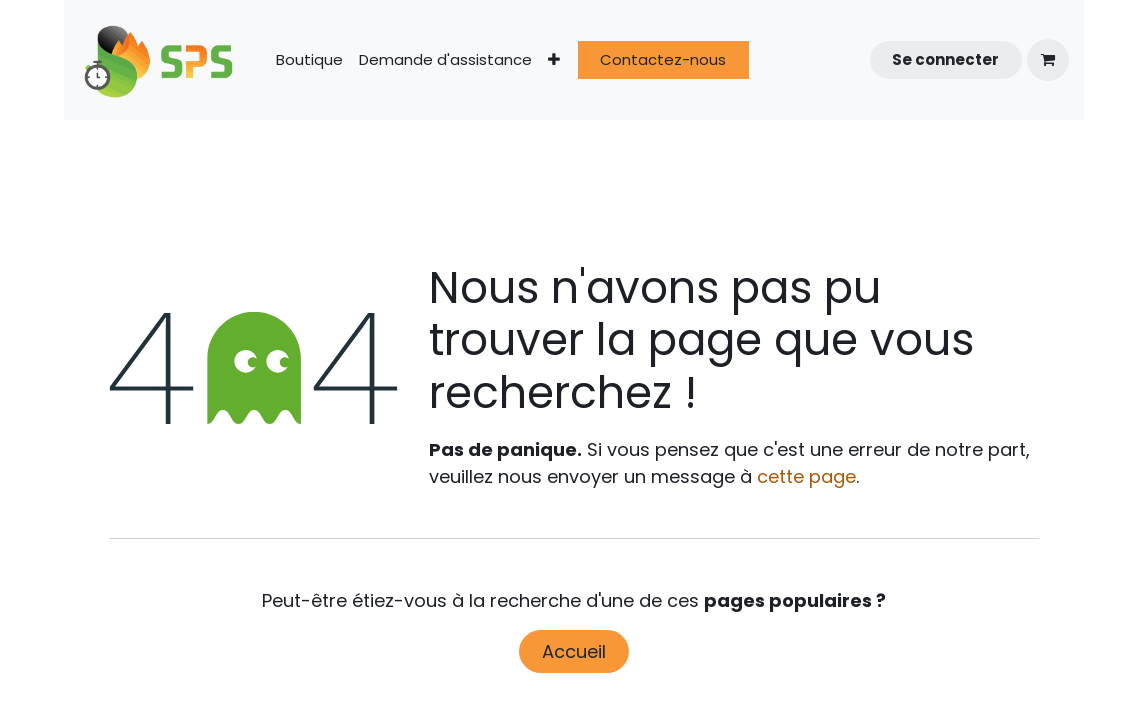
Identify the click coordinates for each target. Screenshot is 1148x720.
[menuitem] (309, 60)
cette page (806, 476)
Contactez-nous (663, 59)
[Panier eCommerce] (1048, 60)
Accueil (574, 651)
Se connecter (945, 59)
